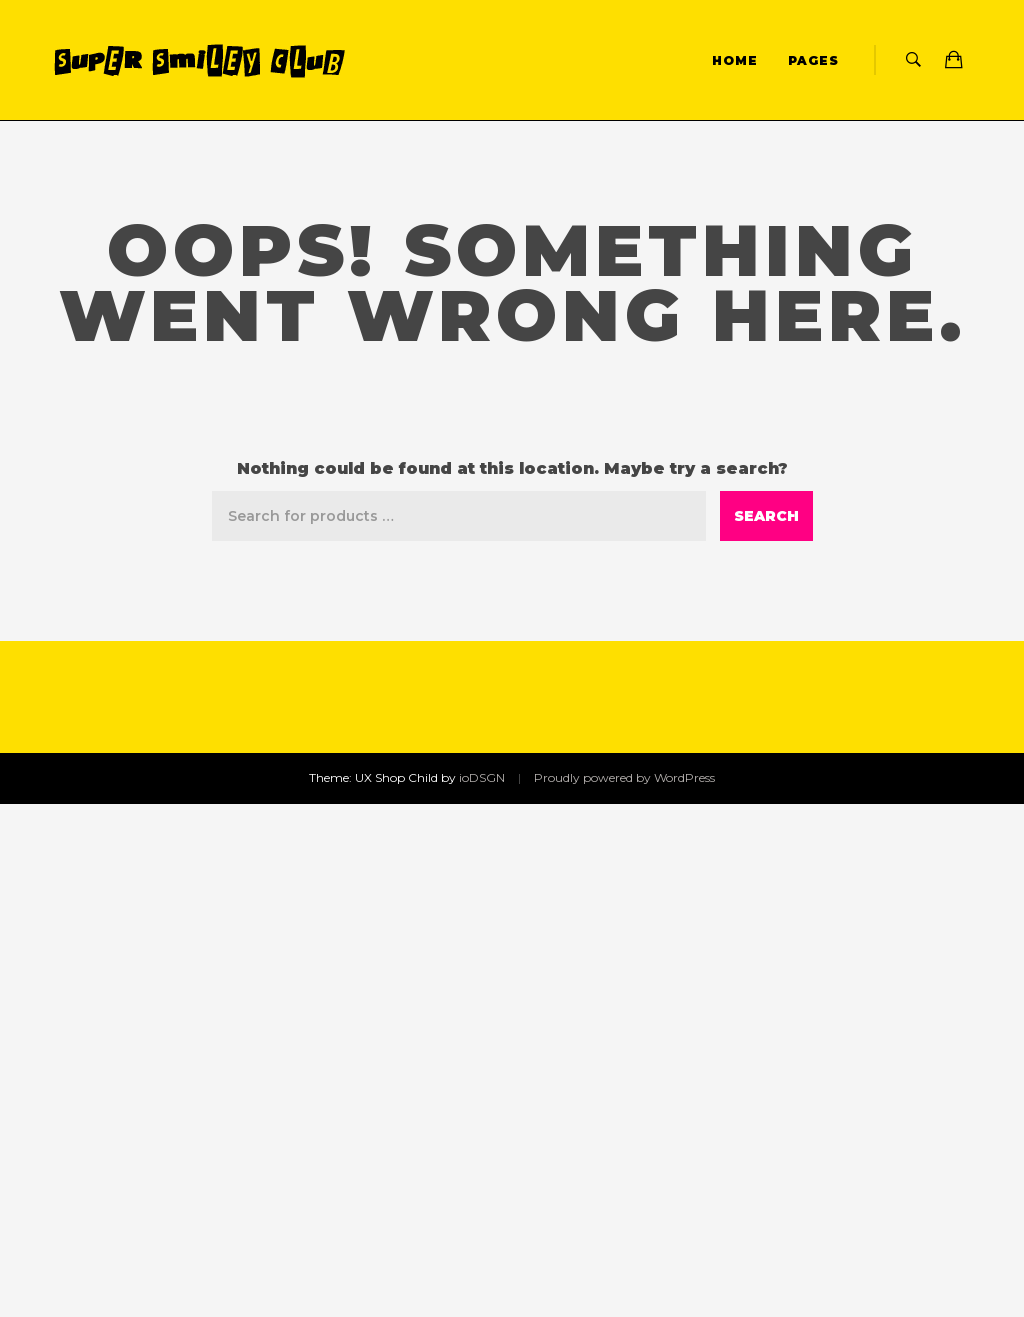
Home (735, 60)
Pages (813, 60)
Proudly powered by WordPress (624, 777)
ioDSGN (482, 777)
